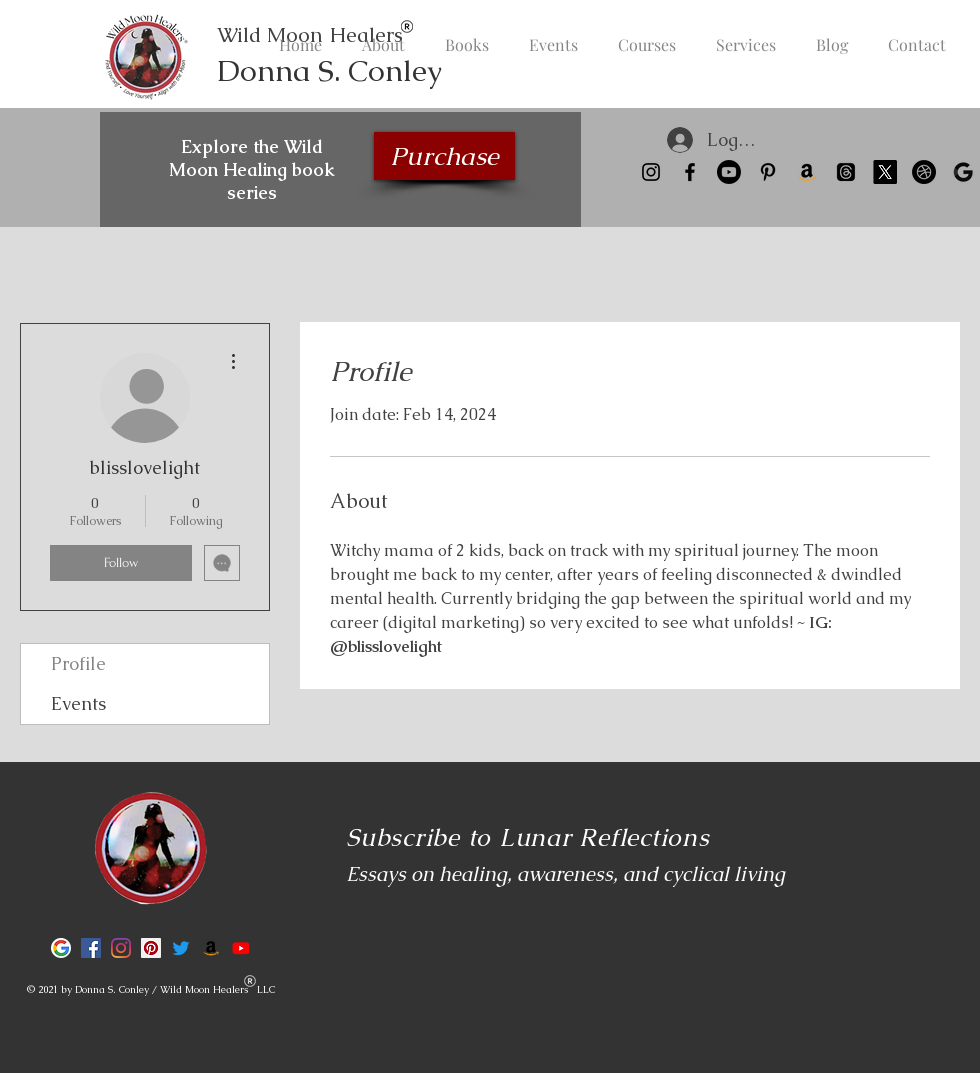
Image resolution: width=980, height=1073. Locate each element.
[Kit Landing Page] (924, 172)
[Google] (963, 172)
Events (78, 703)
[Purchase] (444, 156)
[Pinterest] (768, 172)
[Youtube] (729, 172)
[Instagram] (651, 172)
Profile (78, 663)
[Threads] (846, 172)
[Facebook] (690, 172)
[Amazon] (807, 172)
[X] (885, 172)
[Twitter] (181, 948)
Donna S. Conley (329, 70)
